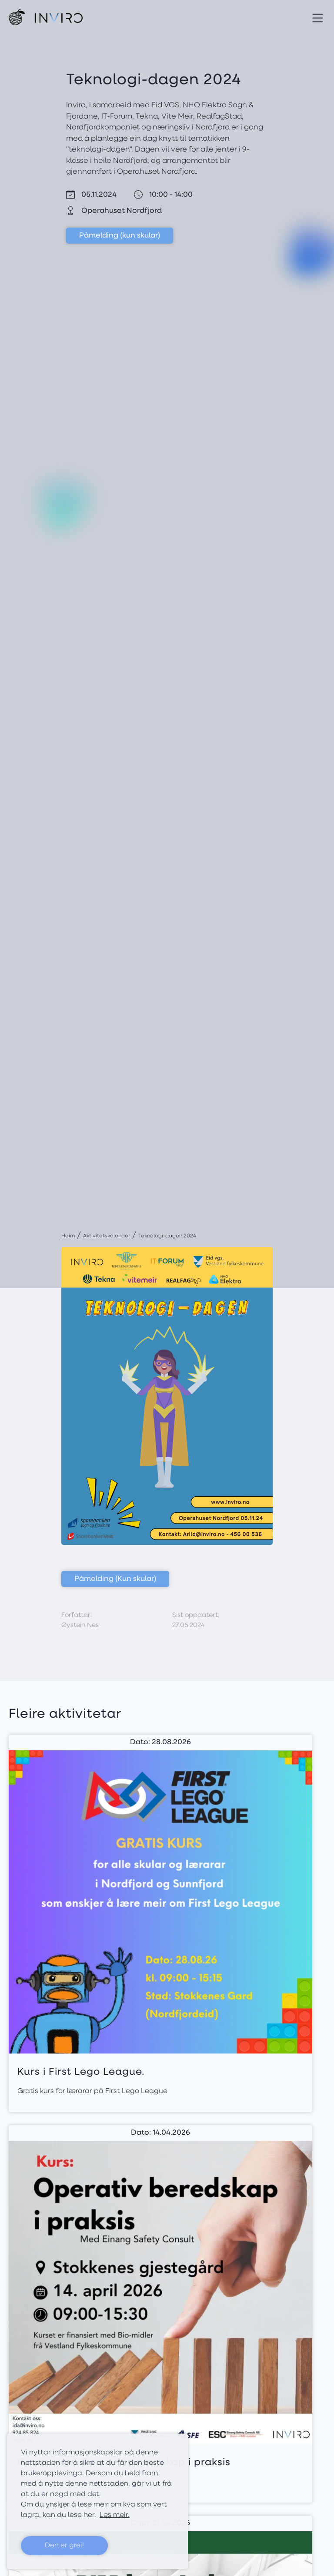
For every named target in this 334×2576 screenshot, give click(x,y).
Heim (68, 1236)
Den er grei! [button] (64, 2545)
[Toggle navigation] (317, 17)
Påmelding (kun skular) (119, 235)
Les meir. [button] (115, 2515)
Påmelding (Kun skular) (115, 1579)
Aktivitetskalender (106, 1236)
